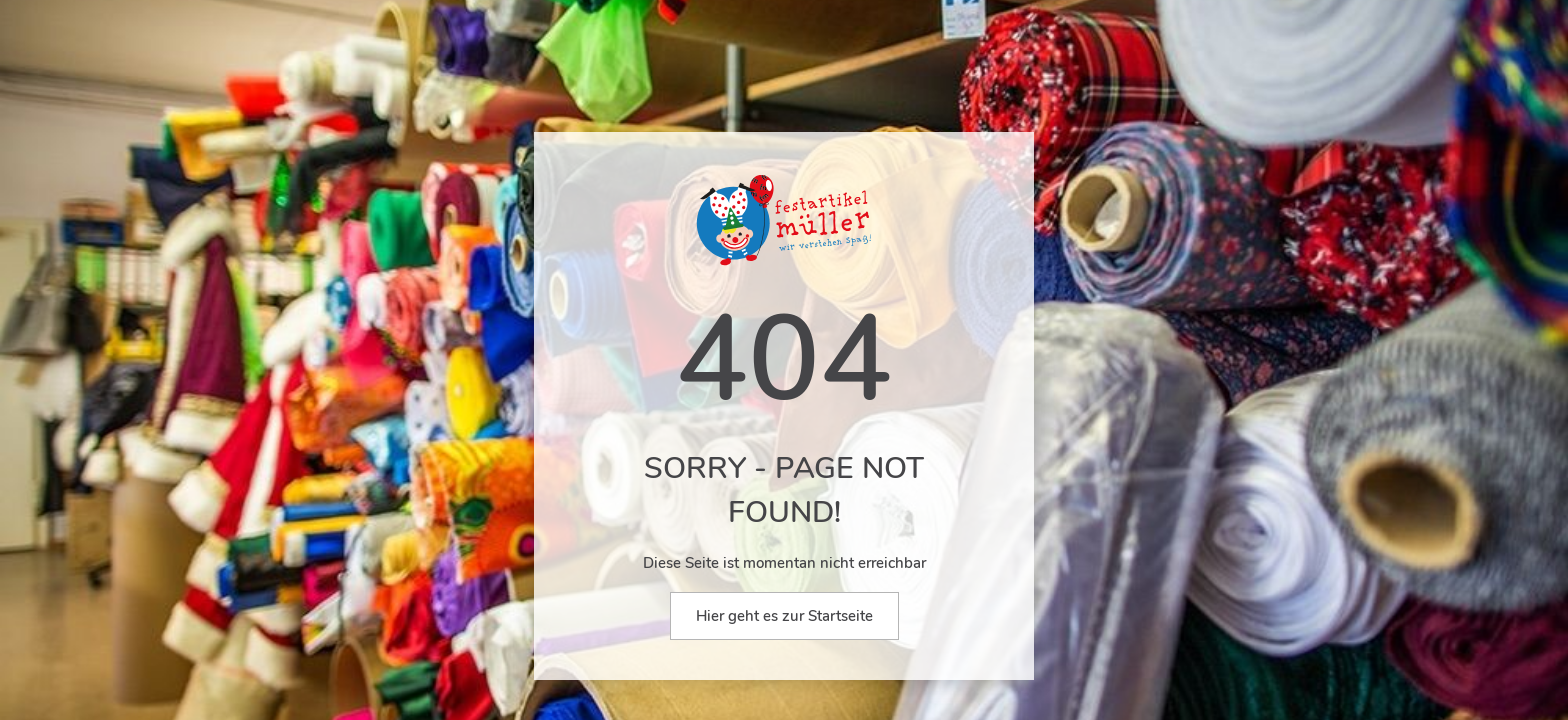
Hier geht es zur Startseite (784, 616)
